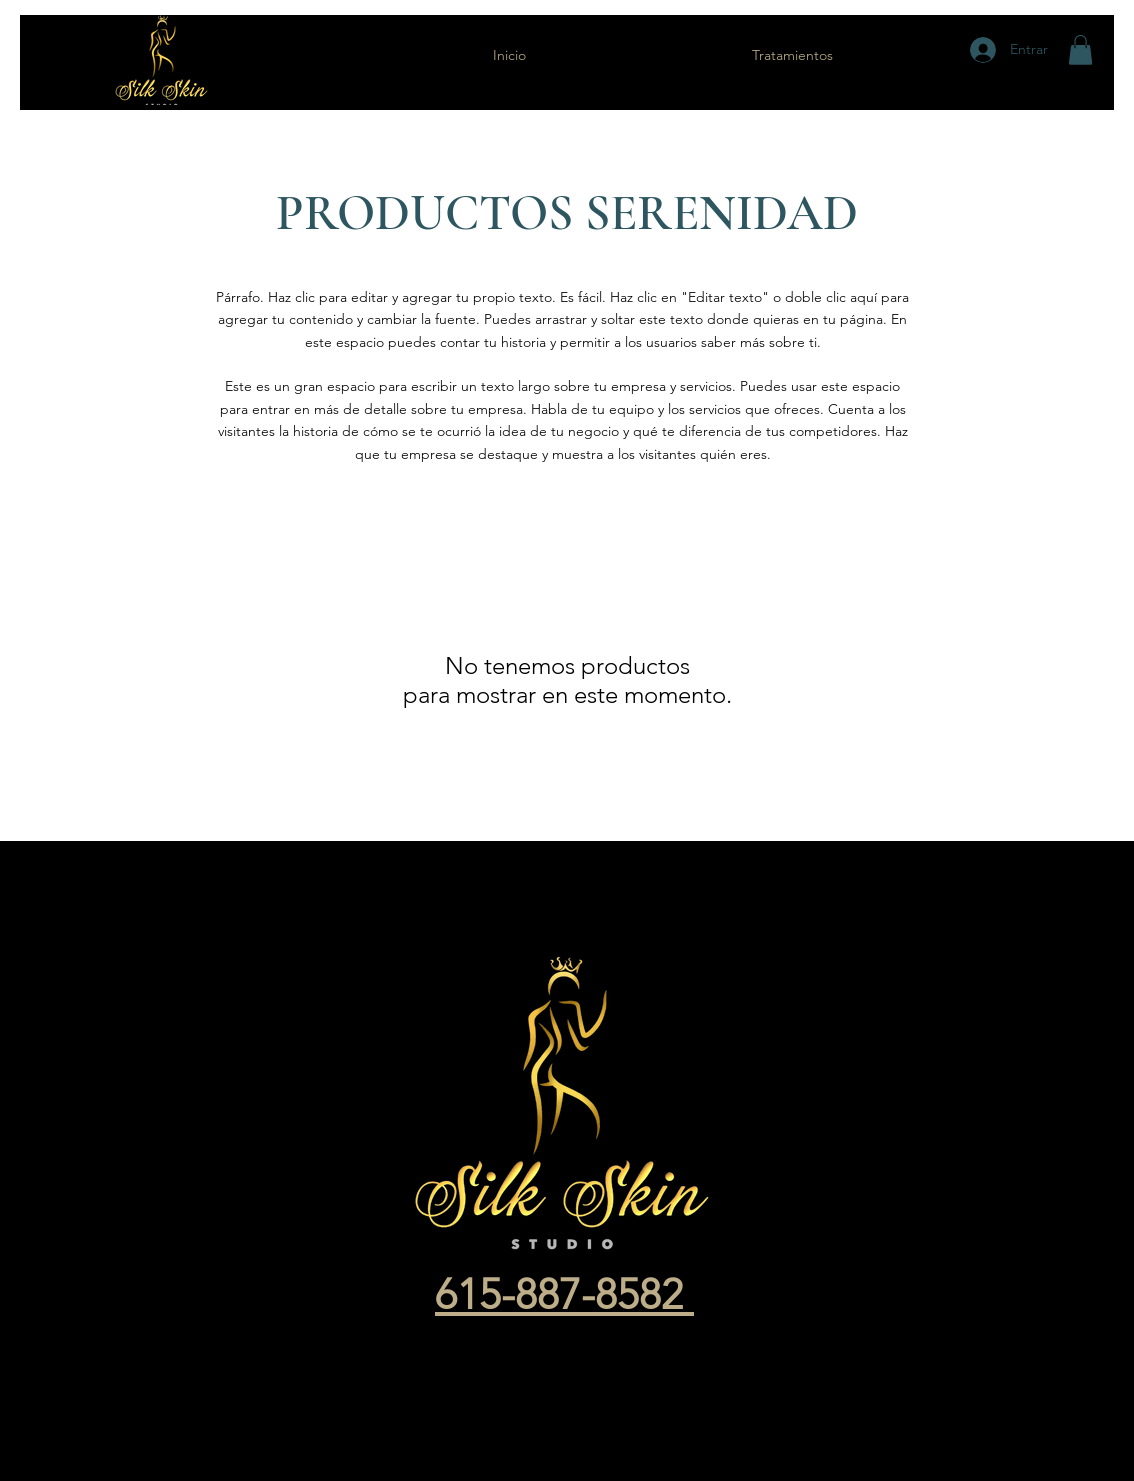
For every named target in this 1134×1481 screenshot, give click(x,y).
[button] (1080, 50)
